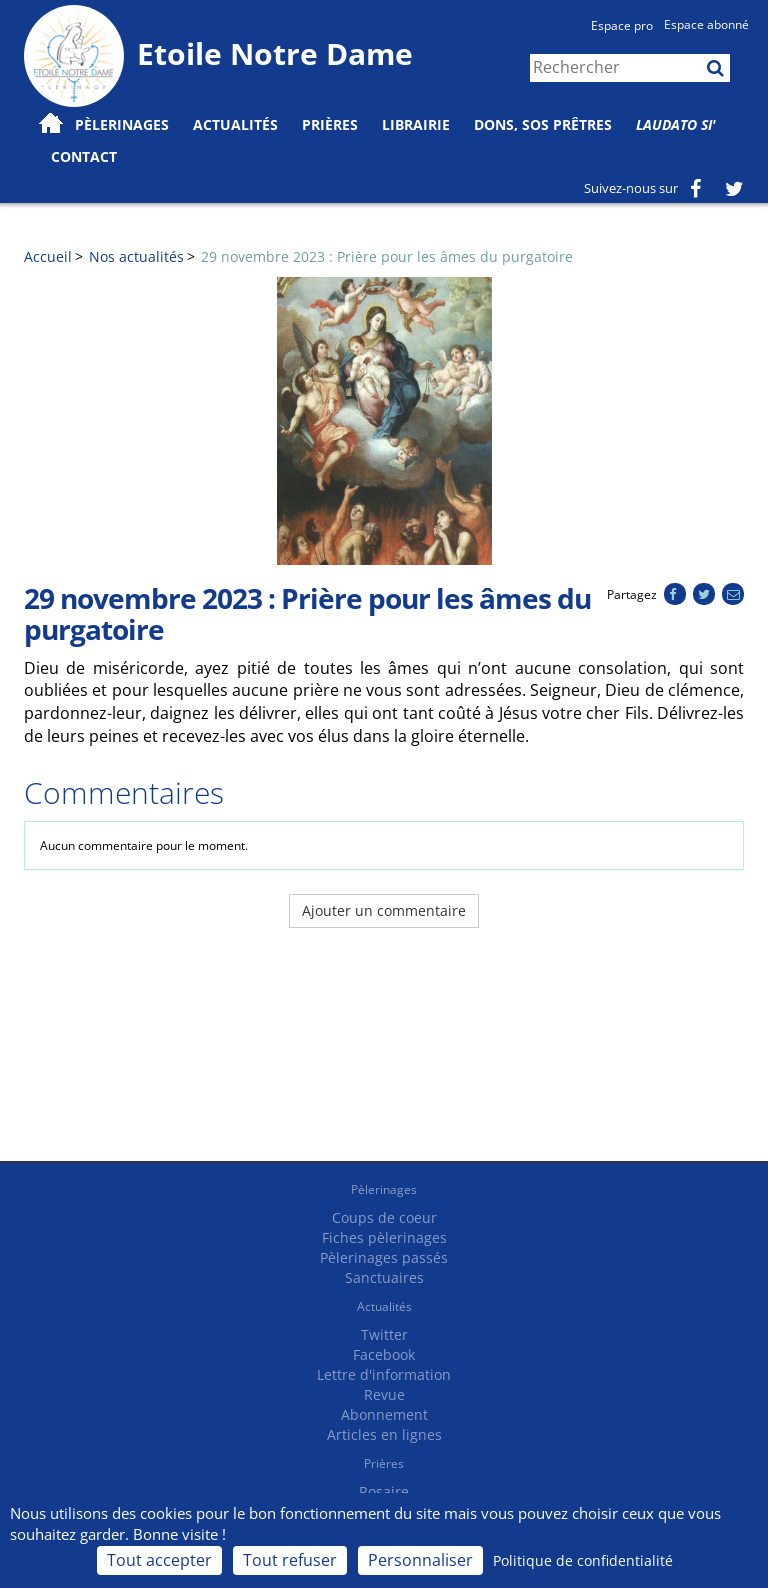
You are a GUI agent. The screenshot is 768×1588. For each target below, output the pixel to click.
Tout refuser (290, 1560)
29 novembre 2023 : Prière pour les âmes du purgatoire (387, 256)
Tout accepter (159, 1560)
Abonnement (384, 1414)
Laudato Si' (676, 124)
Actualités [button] (235, 124)
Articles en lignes (384, 1434)
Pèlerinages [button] (122, 124)
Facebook (384, 1354)
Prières (330, 124)
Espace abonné (706, 24)
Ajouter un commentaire (384, 910)
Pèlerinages (384, 1189)
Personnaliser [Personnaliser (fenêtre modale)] (420, 1560)
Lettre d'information (384, 1374)
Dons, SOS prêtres (543, 124)
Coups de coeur (384, 1217)
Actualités (384, 1306)
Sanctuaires (384, 1277)
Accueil (48, 256)
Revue (384, 1394)
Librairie (416, 124)
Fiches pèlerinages (384, 1237)
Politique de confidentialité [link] (583, 1560)
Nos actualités (136, 256)
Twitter (384, 1334)
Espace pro (622, 25)
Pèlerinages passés (384, 1257)
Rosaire (384, 1491)
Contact (84, 156)
